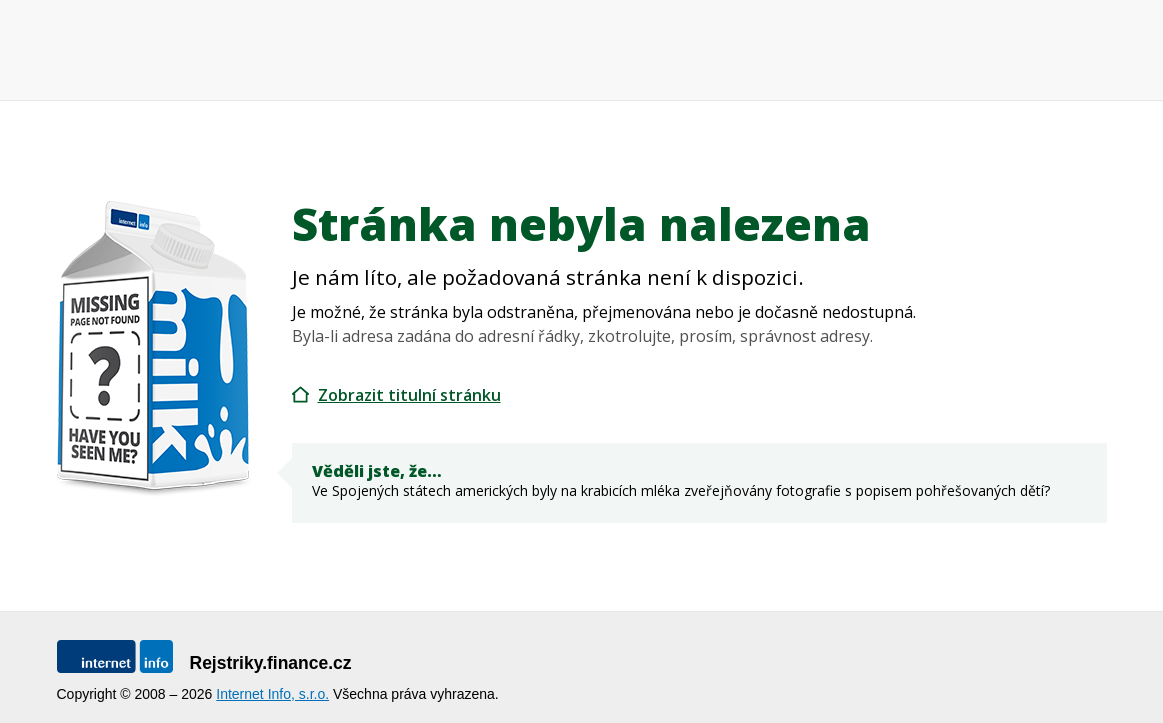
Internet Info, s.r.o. (272, 694)
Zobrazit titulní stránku (409, 395)
